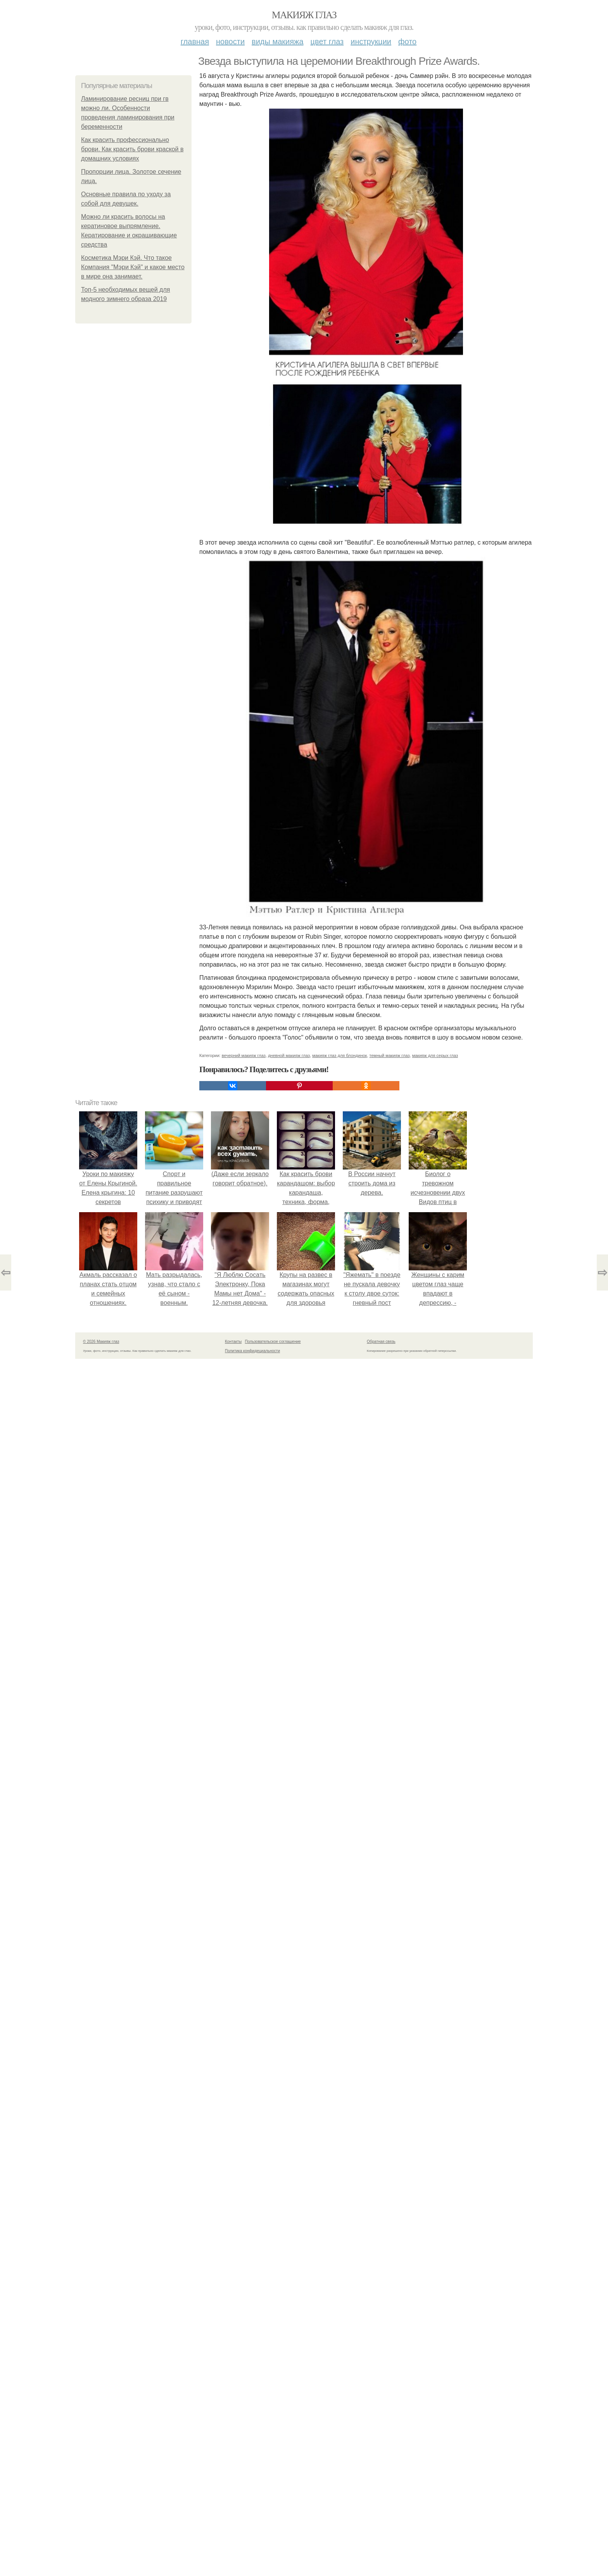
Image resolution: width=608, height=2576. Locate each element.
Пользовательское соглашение (273, 1341)
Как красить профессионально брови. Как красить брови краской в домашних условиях (132, 149)
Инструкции (371, 41)
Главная (195, 41)
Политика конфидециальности (252, 1351)
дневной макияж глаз (289, 1055)
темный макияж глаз (390, 1055)
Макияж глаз (304, 15)
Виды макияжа (278, 41)
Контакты (233, 1341)
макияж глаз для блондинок (339, 1055)
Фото (407, 41)
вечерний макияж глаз (244, 1055)
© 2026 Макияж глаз (101, 1341)
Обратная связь (381, 1341)
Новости (230, 41)
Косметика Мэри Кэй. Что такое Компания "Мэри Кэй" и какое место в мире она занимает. (133, 267)
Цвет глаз (327, 41)
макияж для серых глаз (435, 1055)
